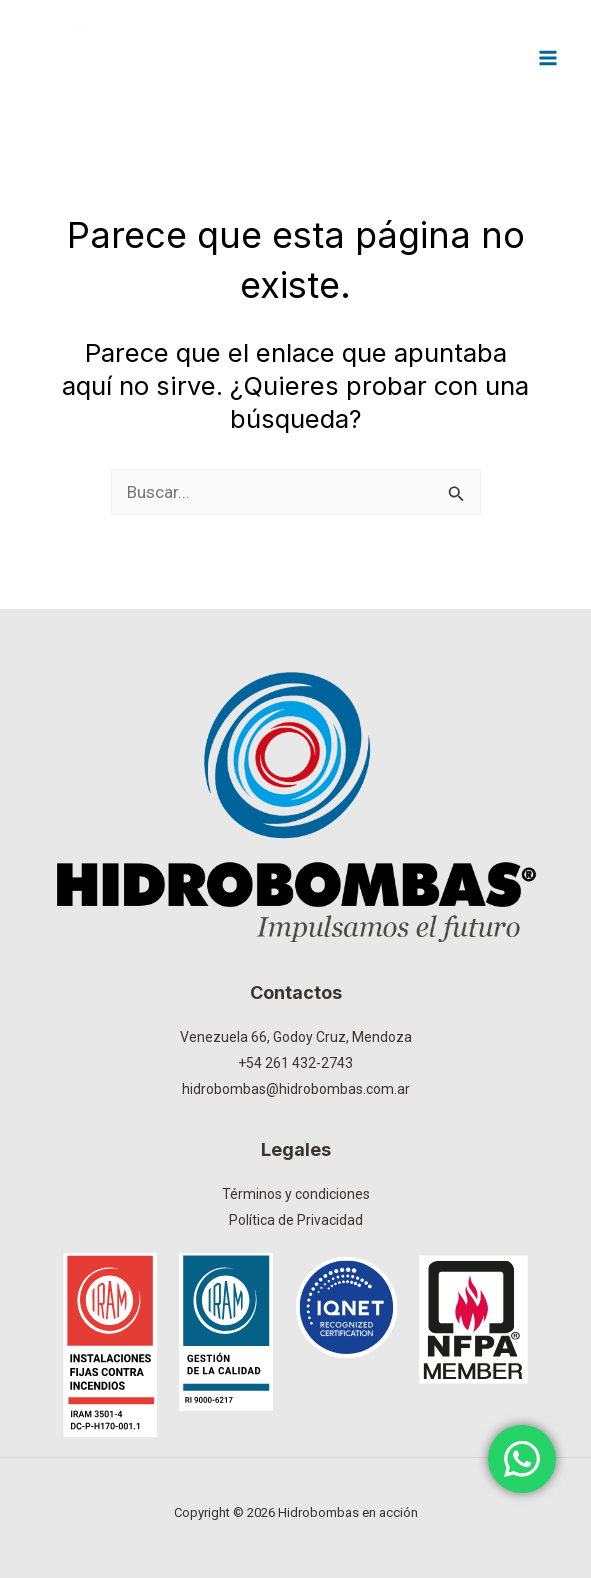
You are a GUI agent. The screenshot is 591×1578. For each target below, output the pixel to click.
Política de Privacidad (296, 1220)
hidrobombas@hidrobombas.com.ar (296, 1089)
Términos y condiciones (296, 1194)
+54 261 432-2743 (295, 1063)
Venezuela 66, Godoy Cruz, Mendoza (296, 1037)
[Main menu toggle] (549, 58)
